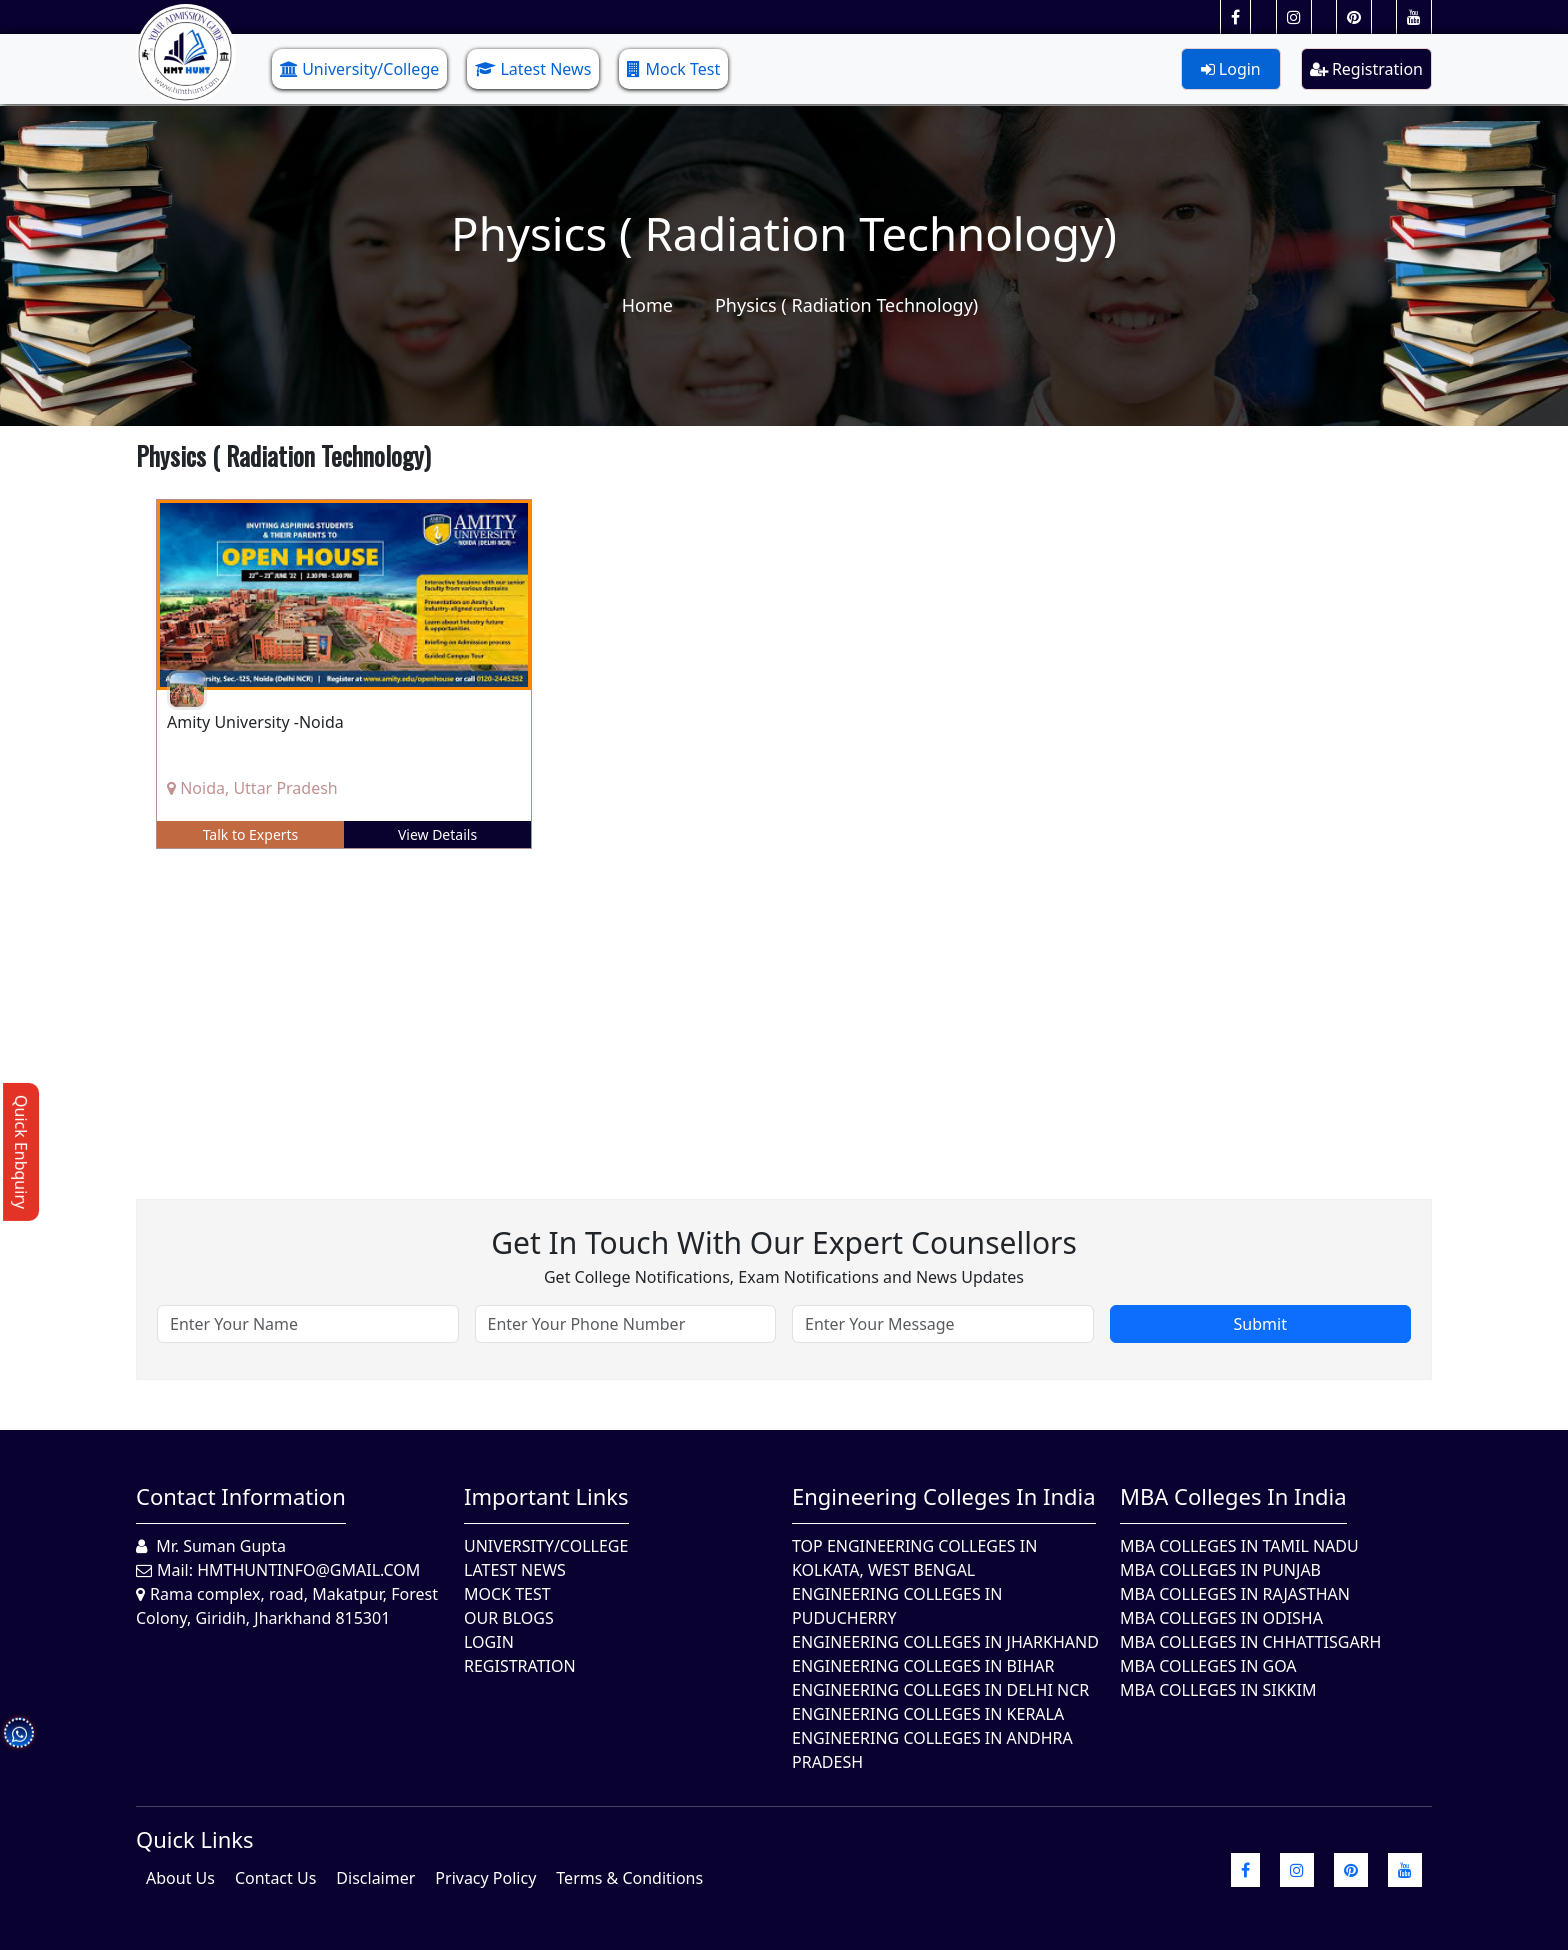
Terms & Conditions (629, 1878)
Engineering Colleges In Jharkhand (945, 1642)
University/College (359, 69)
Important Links (546, 1496)
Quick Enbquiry (21, 1152)
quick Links (195, 1839)
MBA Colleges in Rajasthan (1235, 1594)
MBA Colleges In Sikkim (1218, 1690)
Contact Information (241, 1496)
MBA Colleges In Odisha (1221, 1618)
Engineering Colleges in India (944, 1496)
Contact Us (275, 1878)
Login (1231, 69)
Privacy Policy (485, 1878)
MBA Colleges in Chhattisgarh (1250, 1642)
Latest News (533, 69)
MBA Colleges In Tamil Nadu (1239, 1546)
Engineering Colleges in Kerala (928, 1714)
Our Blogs (509, 1618)
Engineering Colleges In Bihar (923, 1666)
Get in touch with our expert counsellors (784, 1242)
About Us (180, 1878)
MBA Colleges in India (1233, 1496)
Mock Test (673, 69)
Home (647, 305)
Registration (1366, 69)
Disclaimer (375, 1878)
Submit (1260, 1324)
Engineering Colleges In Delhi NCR (940, 1690)
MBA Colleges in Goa (1208, 1666)
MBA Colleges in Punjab (1220, 1570)
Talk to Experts (251, 834)
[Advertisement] (736, 1009)
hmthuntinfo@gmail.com (308, 1570)
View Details (437, 834)
